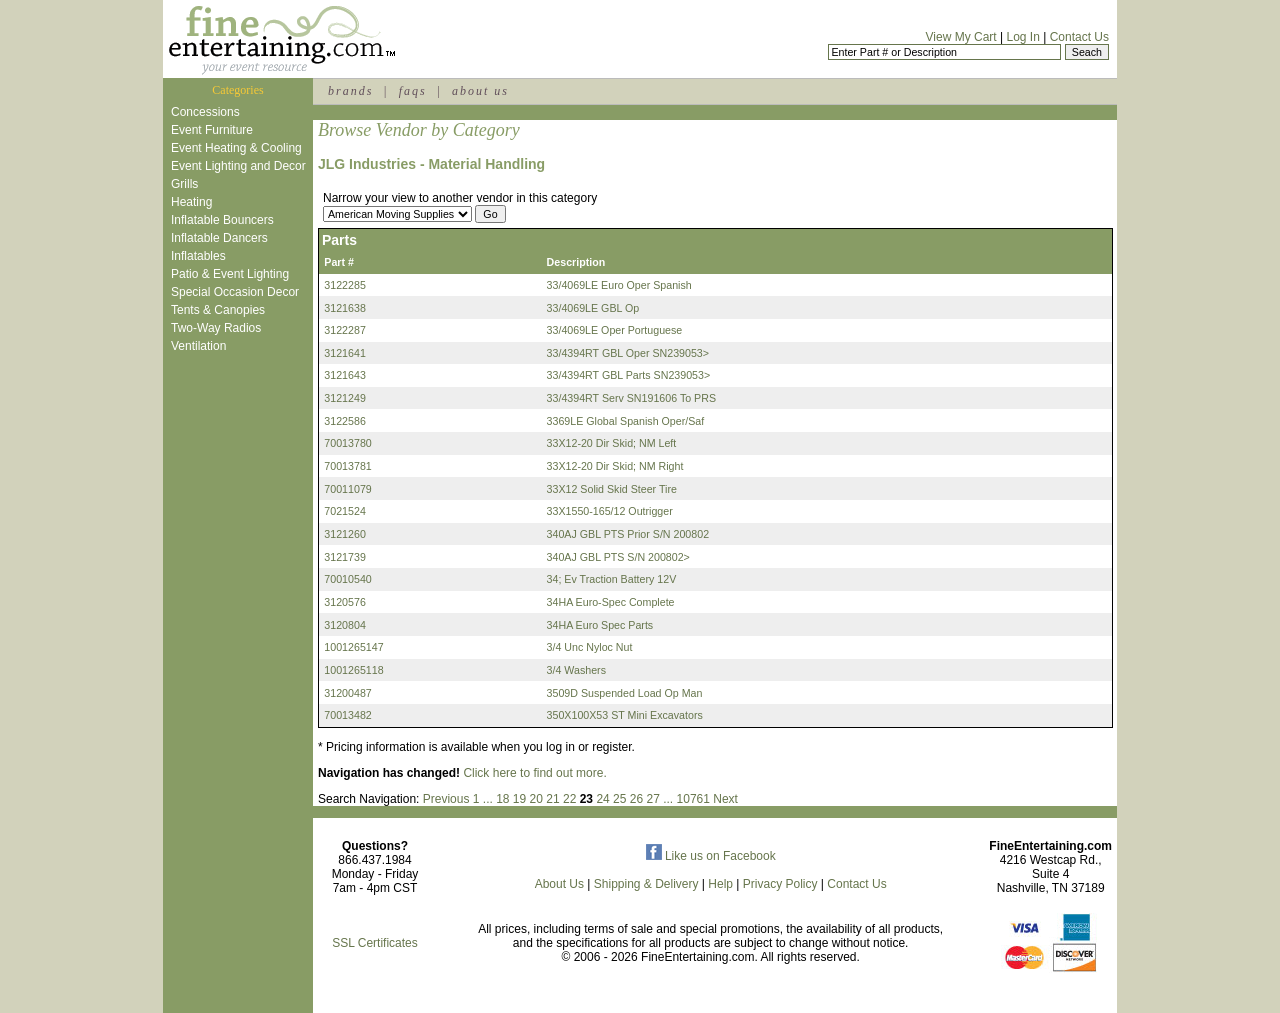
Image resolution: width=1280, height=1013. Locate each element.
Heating (191, 202)
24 (602, 799)
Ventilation (198, 346)
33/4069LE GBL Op (593, 308)
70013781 (347, 466)
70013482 (347, 715)
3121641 (345, 353)
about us (480, 91)
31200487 (347, 693)
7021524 (345, 511)
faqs (413, 91)
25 (619, 799)
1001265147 (353, 647)
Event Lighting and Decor (238, 166)
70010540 (347, 579)
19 (519, 799)
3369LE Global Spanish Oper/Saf (626, 421)
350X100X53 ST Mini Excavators (625, 715)
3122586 (345, 421)
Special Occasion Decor (235, 292)
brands (350, 91)
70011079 (347, 489)
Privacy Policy (780, 884)
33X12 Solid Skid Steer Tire (612, 489)
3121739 (345, 557)
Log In (1022, 37)
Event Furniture (212, 130)
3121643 (345, 375)
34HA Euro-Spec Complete (611, 602)
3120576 (345, 602)
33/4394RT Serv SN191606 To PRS (631, 398)
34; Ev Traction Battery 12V (612, 579)
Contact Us (1079, 37)
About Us (559, 884)
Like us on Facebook (711, 856)
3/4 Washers (576, 670)
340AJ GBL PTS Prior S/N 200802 (628, 534)
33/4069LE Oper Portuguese (615, 330)
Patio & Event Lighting (230, 274)
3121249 (345, 398)
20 (536, 799)
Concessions (205, 112)
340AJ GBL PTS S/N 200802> (618, 557)
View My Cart (961, 37)
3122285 (345, 285)
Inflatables (198, 256)
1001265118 (353, 670)
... (488, 799)
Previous (446, 799)
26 (636, 799)
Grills (184, 184)
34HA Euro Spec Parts (600, 625)
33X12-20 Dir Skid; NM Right (615, 466)
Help (720, 884)
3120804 (345, 625)
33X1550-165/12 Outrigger (610, 511)
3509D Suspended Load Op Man (625, 693)
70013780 (347, 443)
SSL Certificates (375, 943)
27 (652, 799)
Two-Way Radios (216, 328)
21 (552, 799)
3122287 (345, 330)
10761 (693, 799)
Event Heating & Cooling (236, 148)
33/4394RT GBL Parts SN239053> (629, 375)
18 (502, 799)
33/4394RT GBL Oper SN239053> (628, 353)
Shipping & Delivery (646, 884)
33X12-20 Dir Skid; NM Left (612, 443)
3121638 (345, 308)
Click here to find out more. (534, 773)
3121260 (345, 534)
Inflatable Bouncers (222, 220)
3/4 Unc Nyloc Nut (590, 647)
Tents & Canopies (218, 310)
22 (569, 799)
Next (725, 799)
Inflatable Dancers (219, 238)
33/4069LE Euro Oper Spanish (619, 285)
